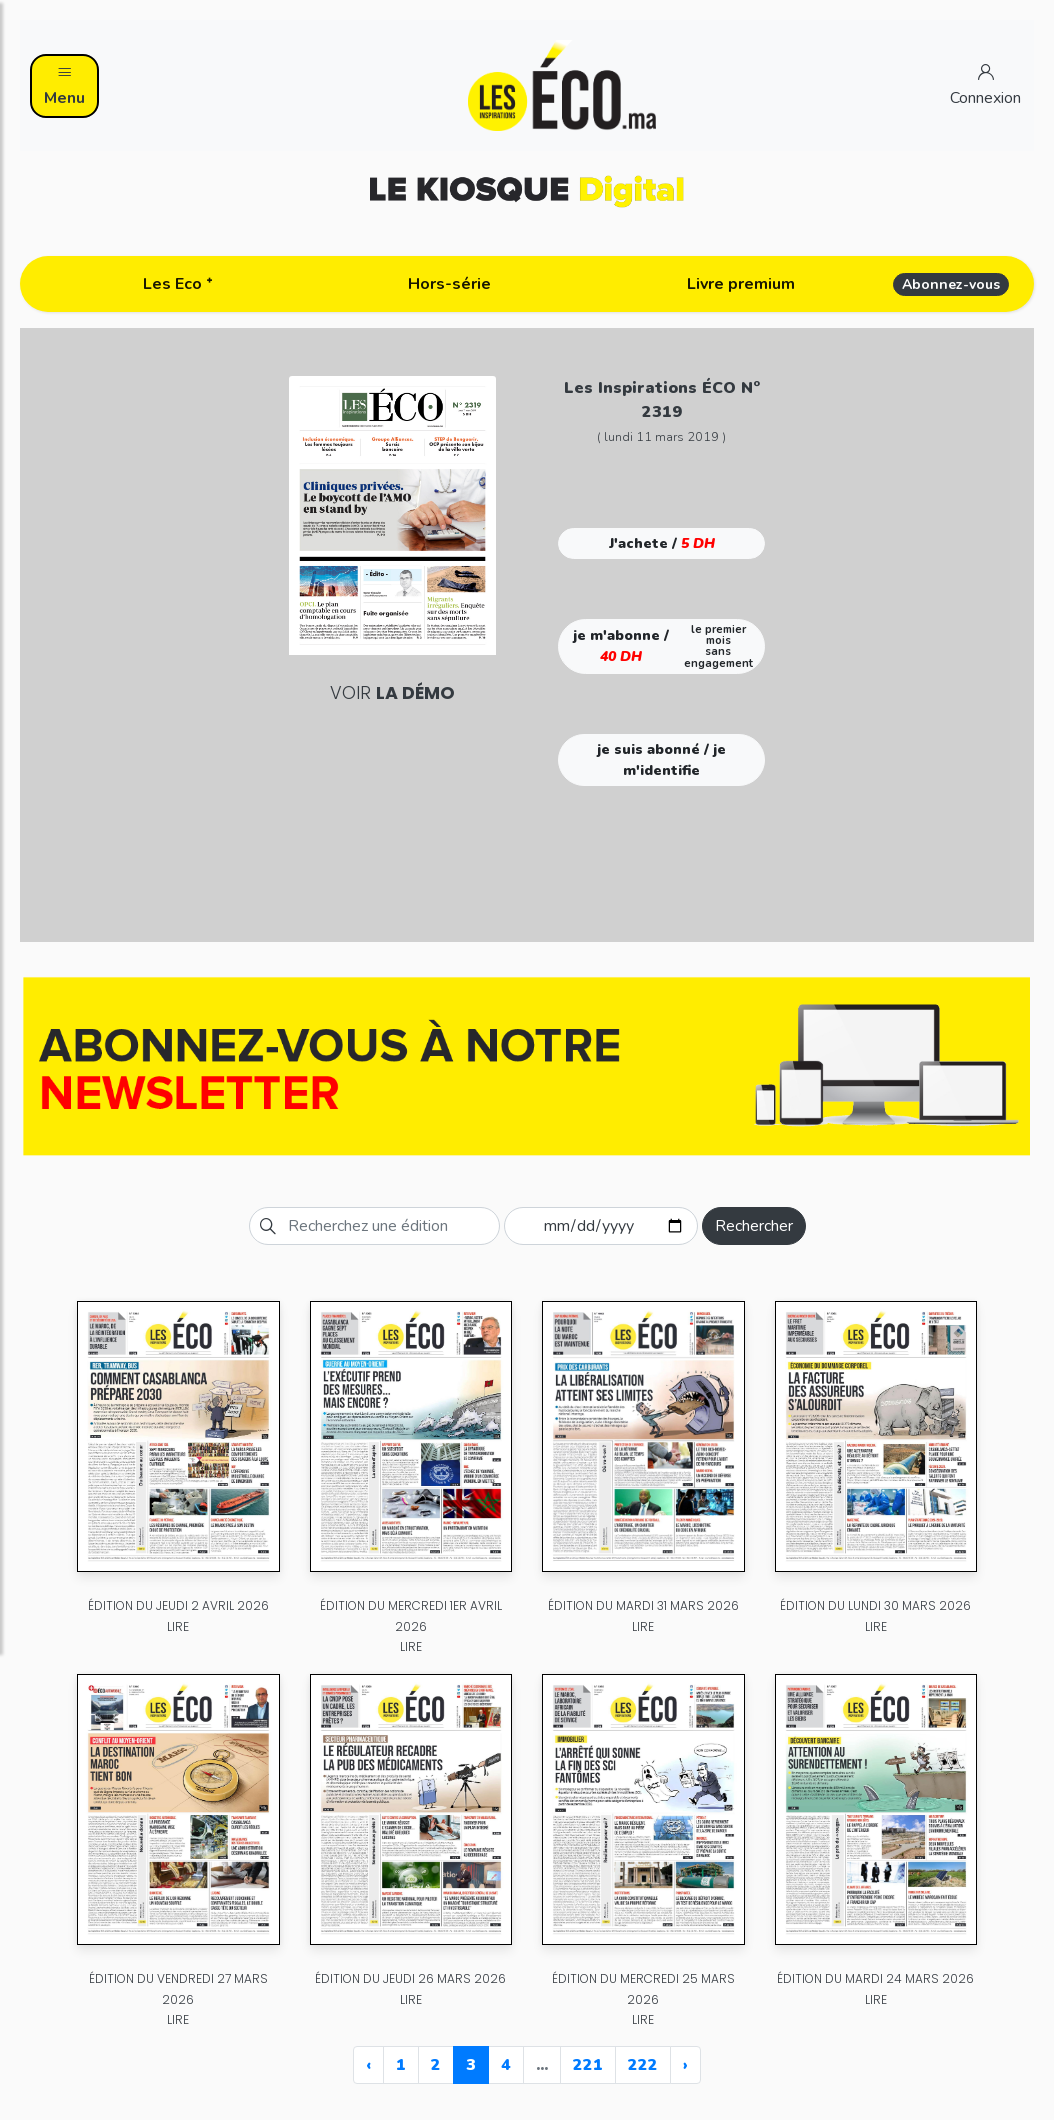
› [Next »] (685, 2065)
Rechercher (754, 1226)
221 (588, 2065)
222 (643, 2065)
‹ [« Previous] (368, 2065)
